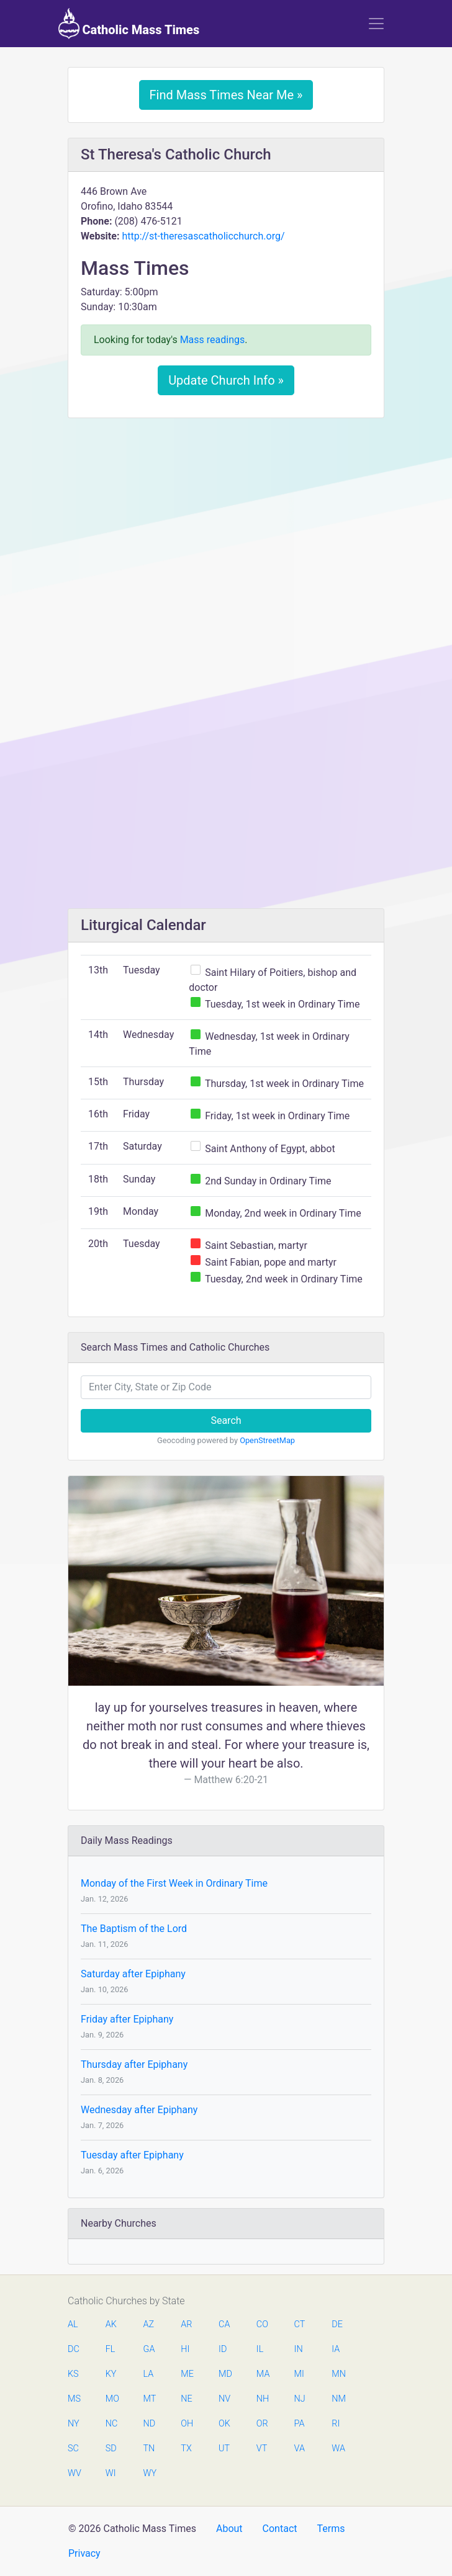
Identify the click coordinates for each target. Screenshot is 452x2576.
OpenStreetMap (267, 1440)
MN (338, 2374)
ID (223, 2349)
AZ (149, 2324)
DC (73, 2349)
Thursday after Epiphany (134, 2064)
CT (299, 2324)
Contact (280, 2528)
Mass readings (212, 340)
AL (73, 2324)
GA (149, 2349)
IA (336, 2349)
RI (336, 2423)
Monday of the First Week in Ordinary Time (174, 1883)
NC (112, 2423)
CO (262, 2324)
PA (299, 2423)
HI (185, 2349)
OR (262, 2423)
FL (110, 2349)
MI (299, 2374)
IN (298, 2349)
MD (225, 2374)
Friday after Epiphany (127, 2019)
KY (111, 2374)
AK (111, 2324)
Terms (331, 2528)
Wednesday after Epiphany (139, 2110)
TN (149, 2448)
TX (186, 2448)
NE (186, 2399)
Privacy (84, 2553)
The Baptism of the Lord (134, 1928)
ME (187, 2374)
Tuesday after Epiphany (132, 2155)
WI (111, 2473)
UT (224, 2448)
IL (259, 2349)
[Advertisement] (226, 520)
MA (262, 2374)
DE (337, 2324)
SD (111, 2448)
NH (262, 2399)
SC (73, 2448)
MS (74, 2399)
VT (261, 2448)
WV (74, 2473)
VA (299, 2448)
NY (73, 2423)
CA (224, 2324)
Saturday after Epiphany (133, 1974)
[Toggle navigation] (376, 23)
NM (338, 2399)
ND (149, 2423)
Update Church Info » (226, 380)
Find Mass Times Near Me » (226, 94)
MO (112, 2399)
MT (149, 2399)
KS (73, 2374)
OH (187, 2423)
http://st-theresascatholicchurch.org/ (203, 236)
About (229, 2528)
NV (224, 2399)
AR (186, 2324)
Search (225, 1420)
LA (148, 2374)
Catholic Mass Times (128, 23)
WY (149, 2473)
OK (224, 2423)
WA (338, 2448)
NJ (299, 2399)
